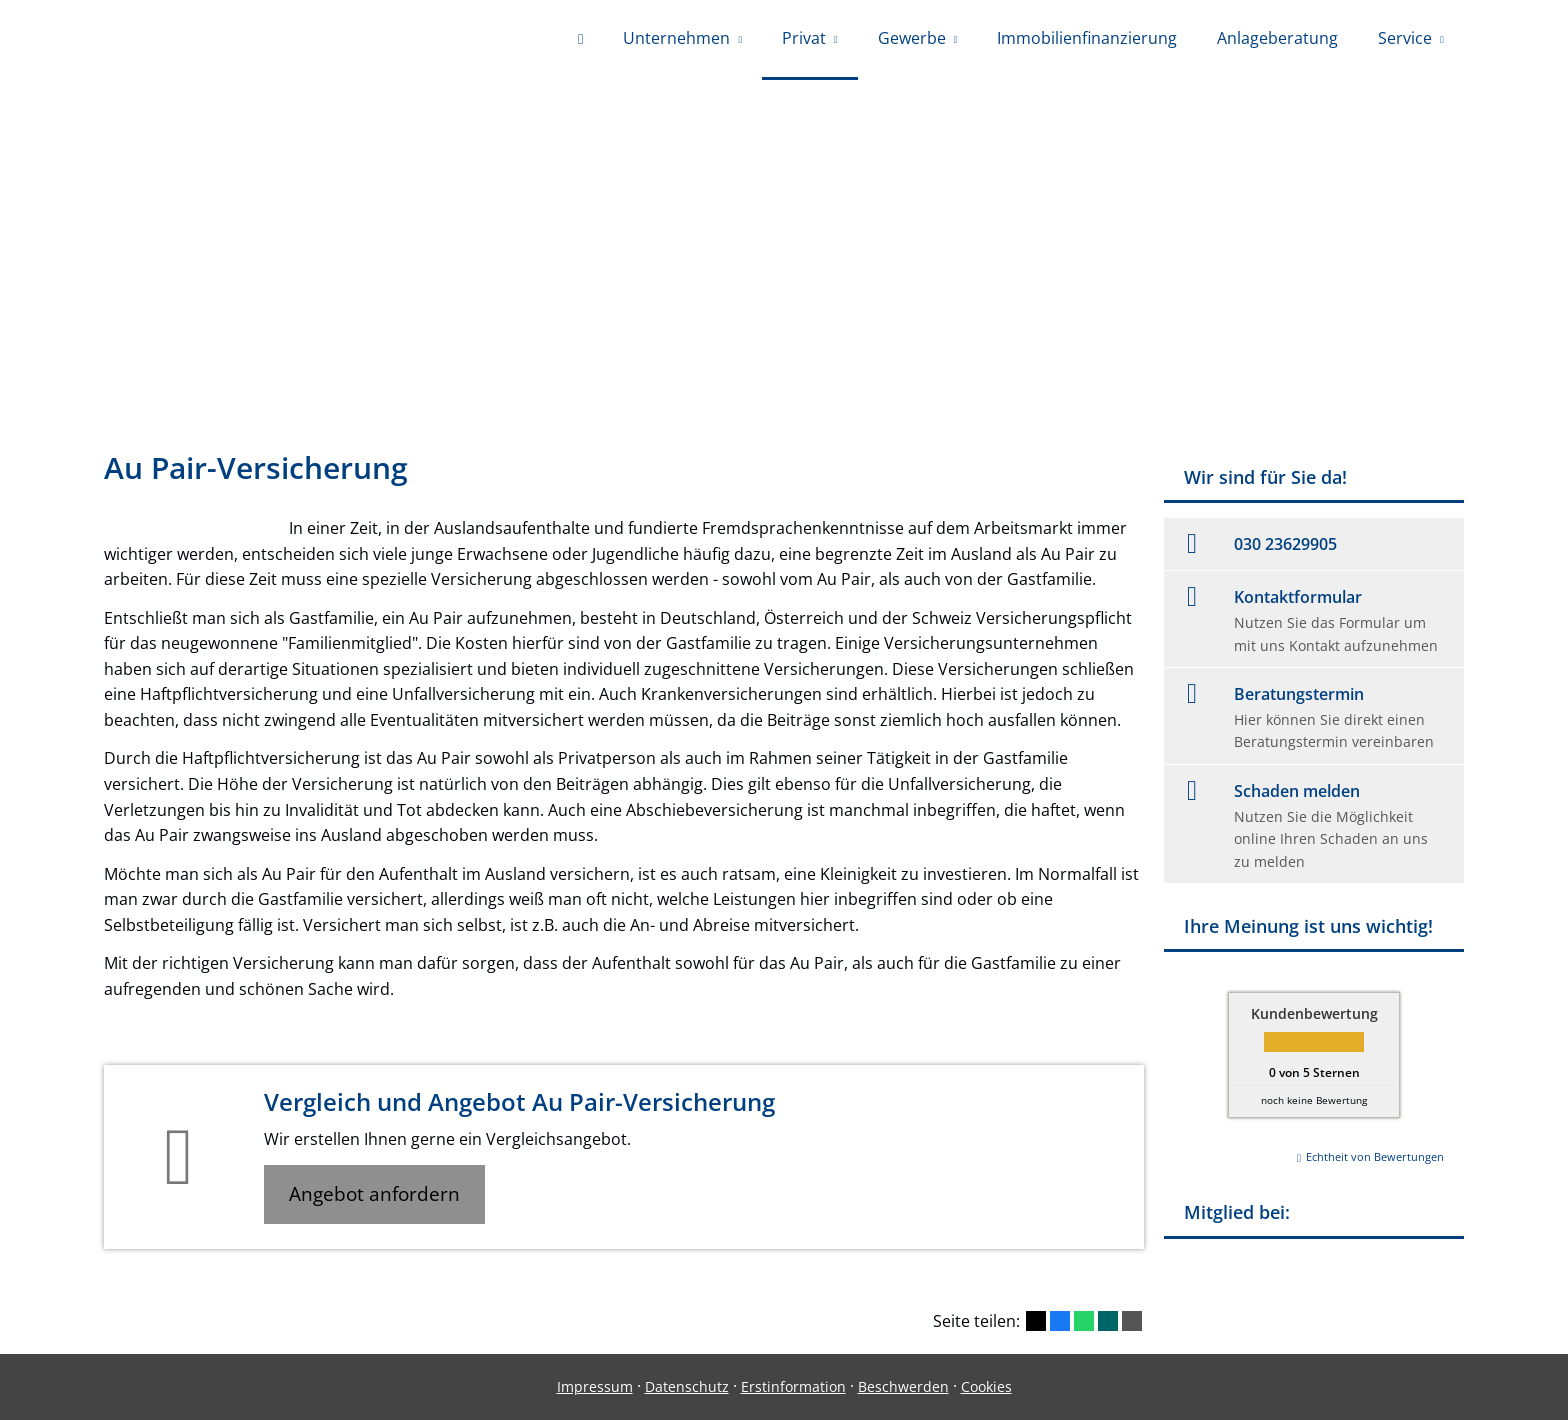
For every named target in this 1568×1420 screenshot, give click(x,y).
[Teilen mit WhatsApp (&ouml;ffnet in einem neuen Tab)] (1084, 1321)
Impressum (595, 1386)
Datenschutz (687, 1386)
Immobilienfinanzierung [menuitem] (1087, 38)
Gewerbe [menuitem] (912, 38)
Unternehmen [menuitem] (676, 38)
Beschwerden (903, 1386)
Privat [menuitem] (804, 38)
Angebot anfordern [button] (374, 1194)
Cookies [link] (986, 1386)
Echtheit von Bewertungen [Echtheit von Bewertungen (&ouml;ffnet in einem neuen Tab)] (1375, 1156)
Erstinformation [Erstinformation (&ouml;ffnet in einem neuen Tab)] (793, 1386)
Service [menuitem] (1405, 38)
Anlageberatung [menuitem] (1277, 38)
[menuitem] (580, 40)
